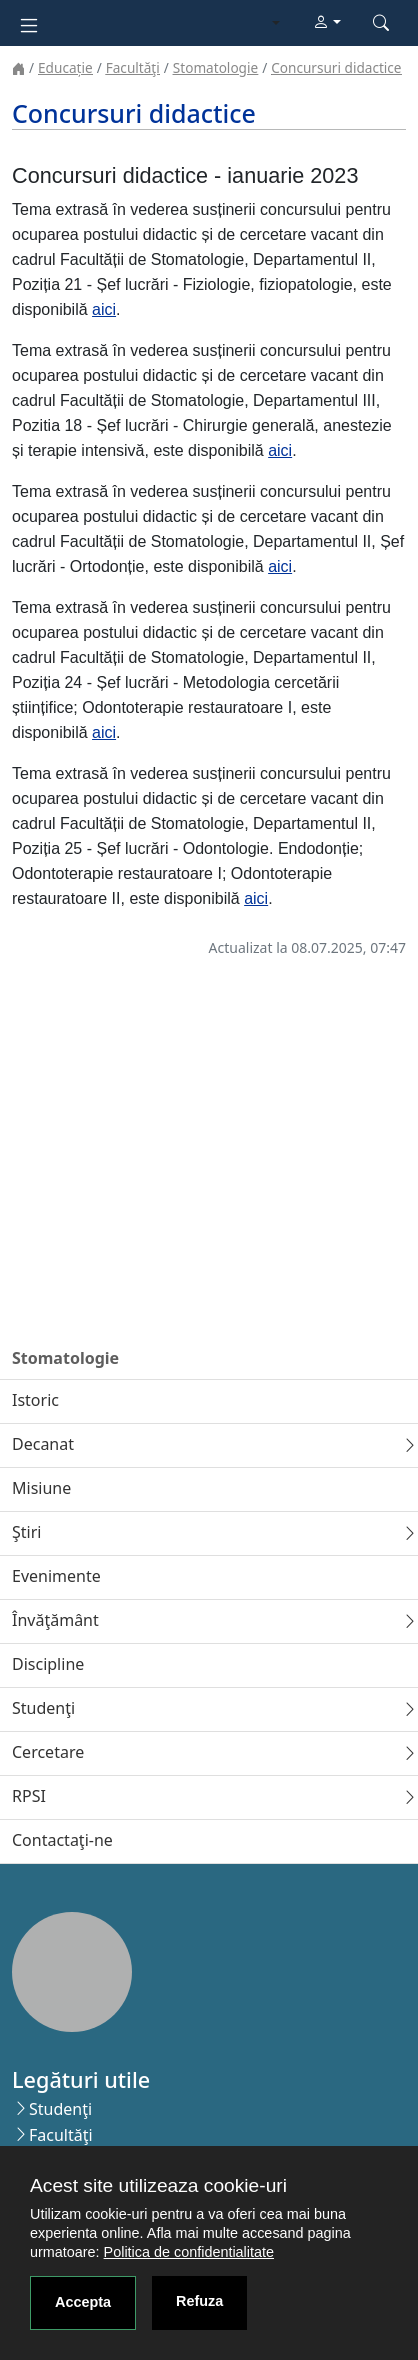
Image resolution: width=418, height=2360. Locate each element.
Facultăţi (133, 67)
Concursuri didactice (336, 67)
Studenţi (60, 2109)
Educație (65, 67)
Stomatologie (215, 67)
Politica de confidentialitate (189, 2252)
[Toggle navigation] (29, 23)
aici (104, 309)
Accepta (83, 2302)
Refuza (199, 2301)
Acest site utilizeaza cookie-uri (158, 2185)
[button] (327, 23)
